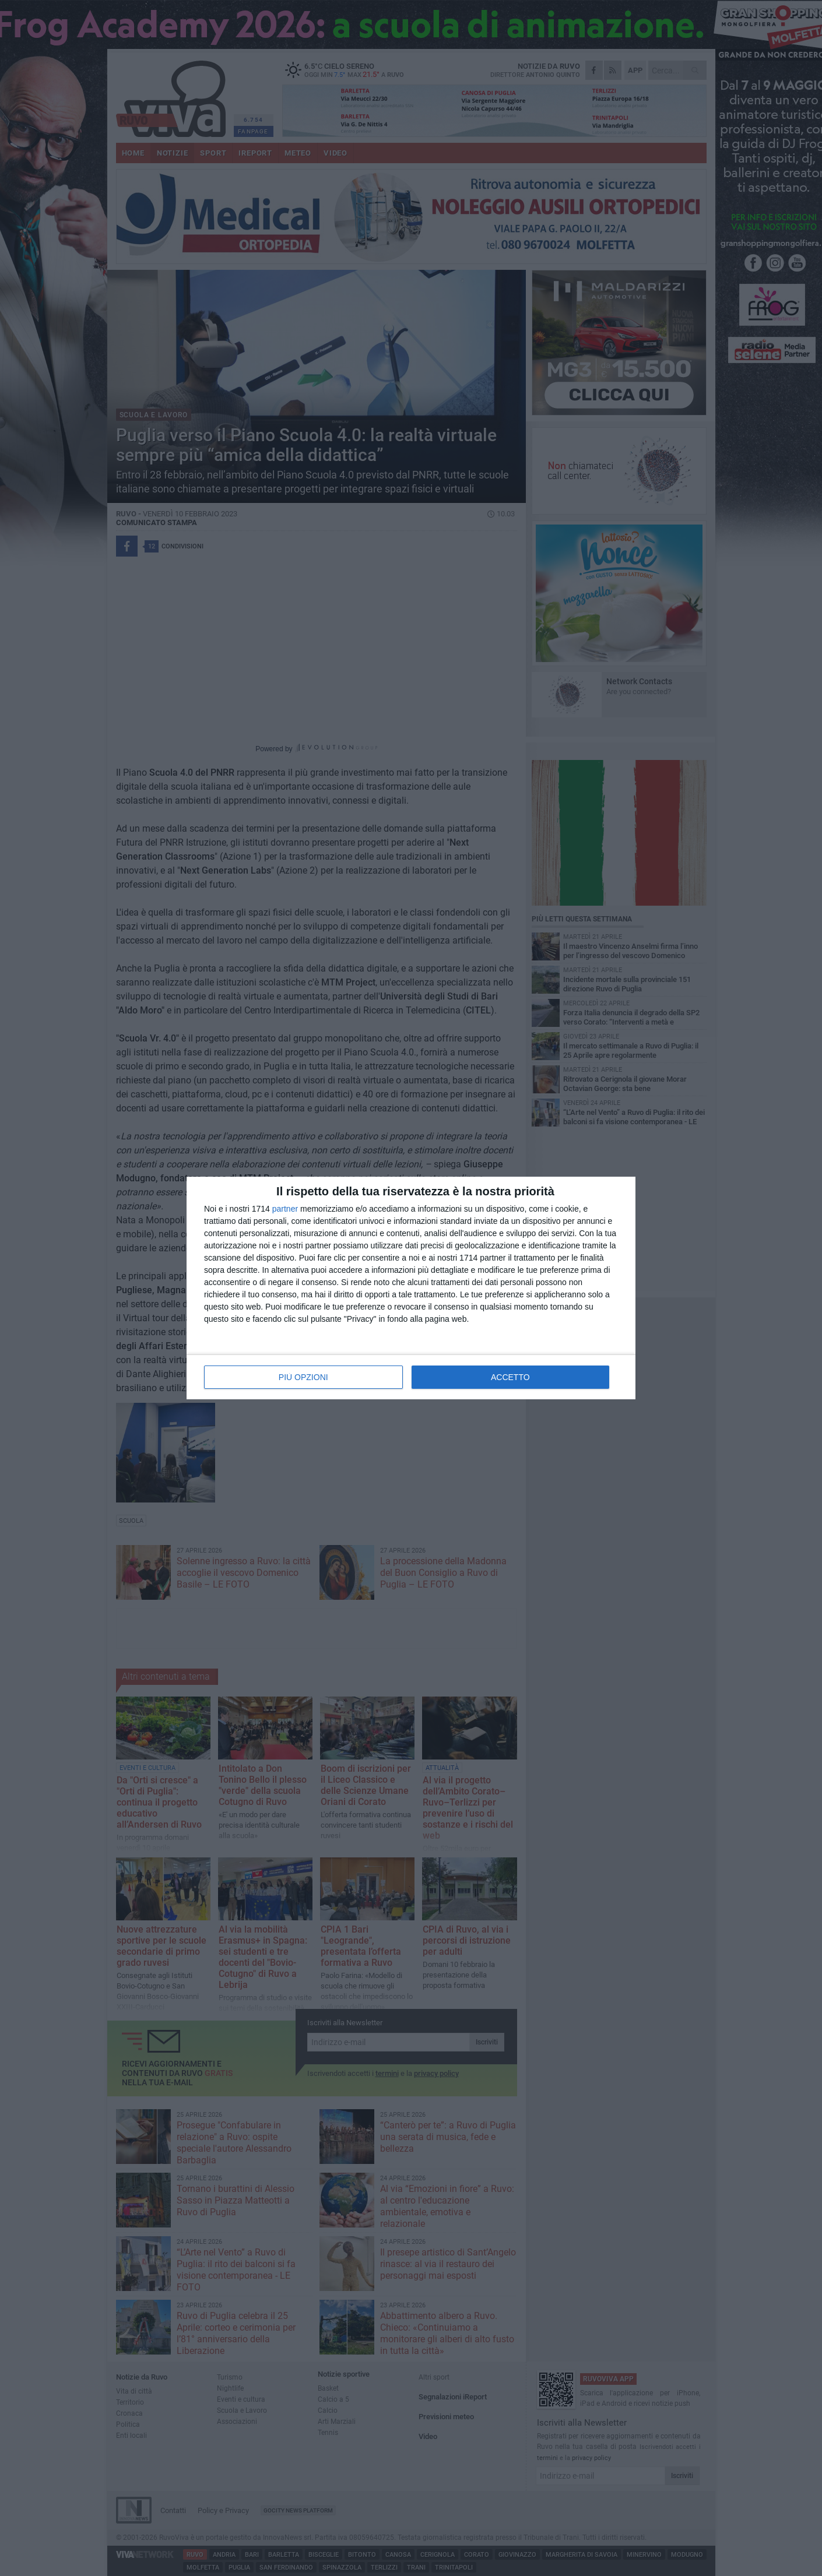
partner (285, 1209)
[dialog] (411, 1288)
